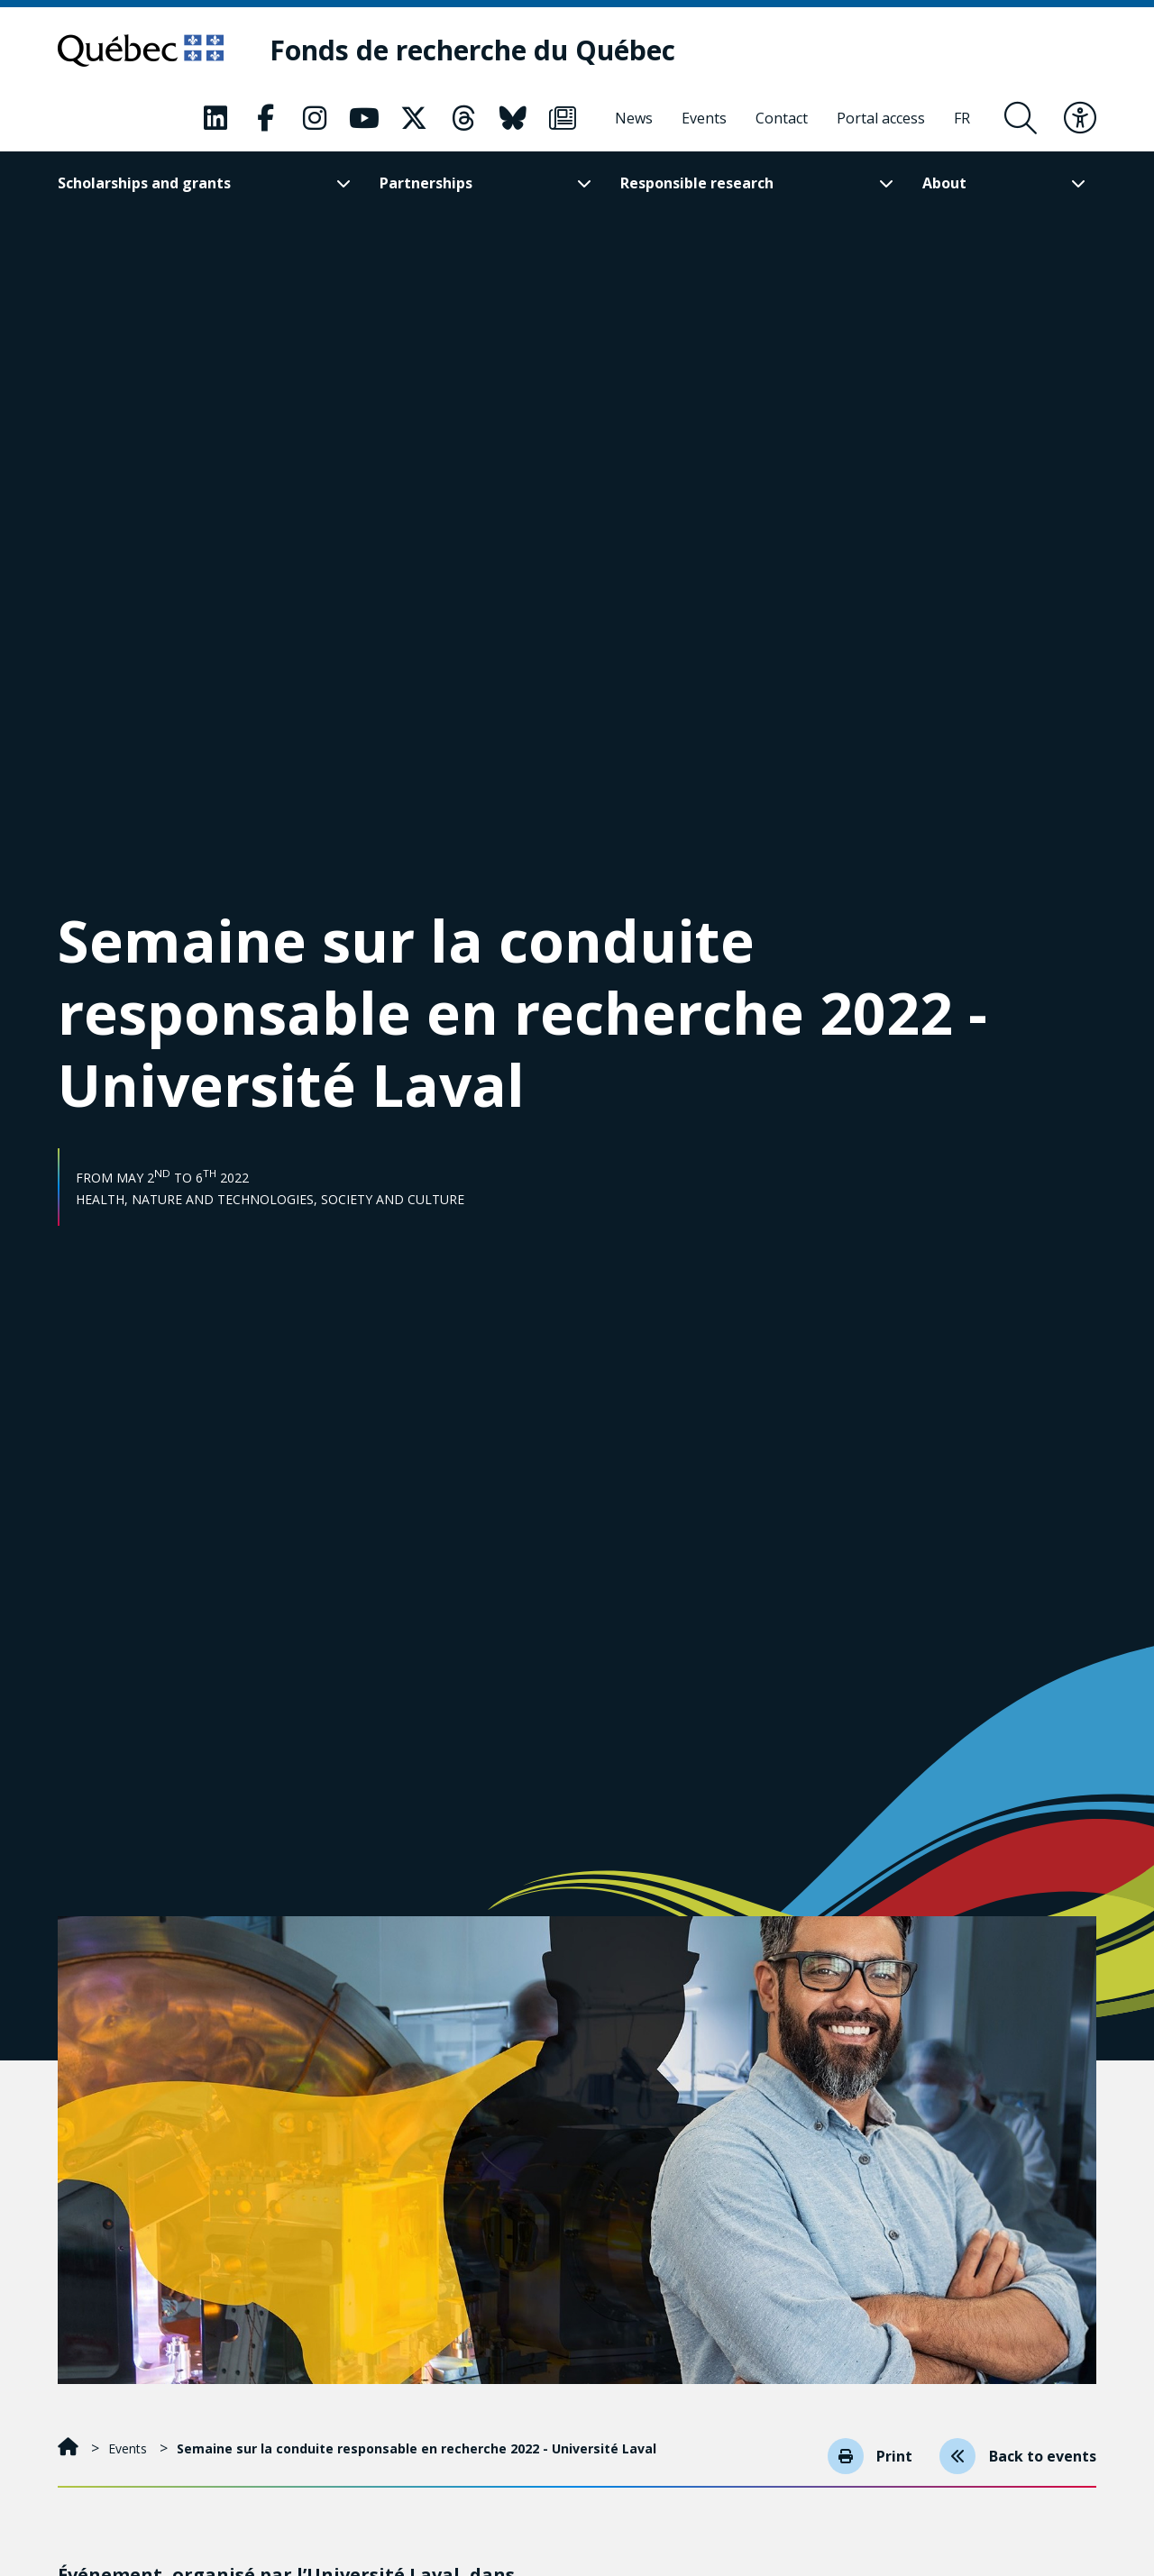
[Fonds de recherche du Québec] (473, 51)
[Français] (962, 118)
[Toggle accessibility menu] (1080, 118)
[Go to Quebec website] (141, 50)
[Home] (70, 2448)
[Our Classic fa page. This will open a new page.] (215, 118)
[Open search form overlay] (1020, 118)
